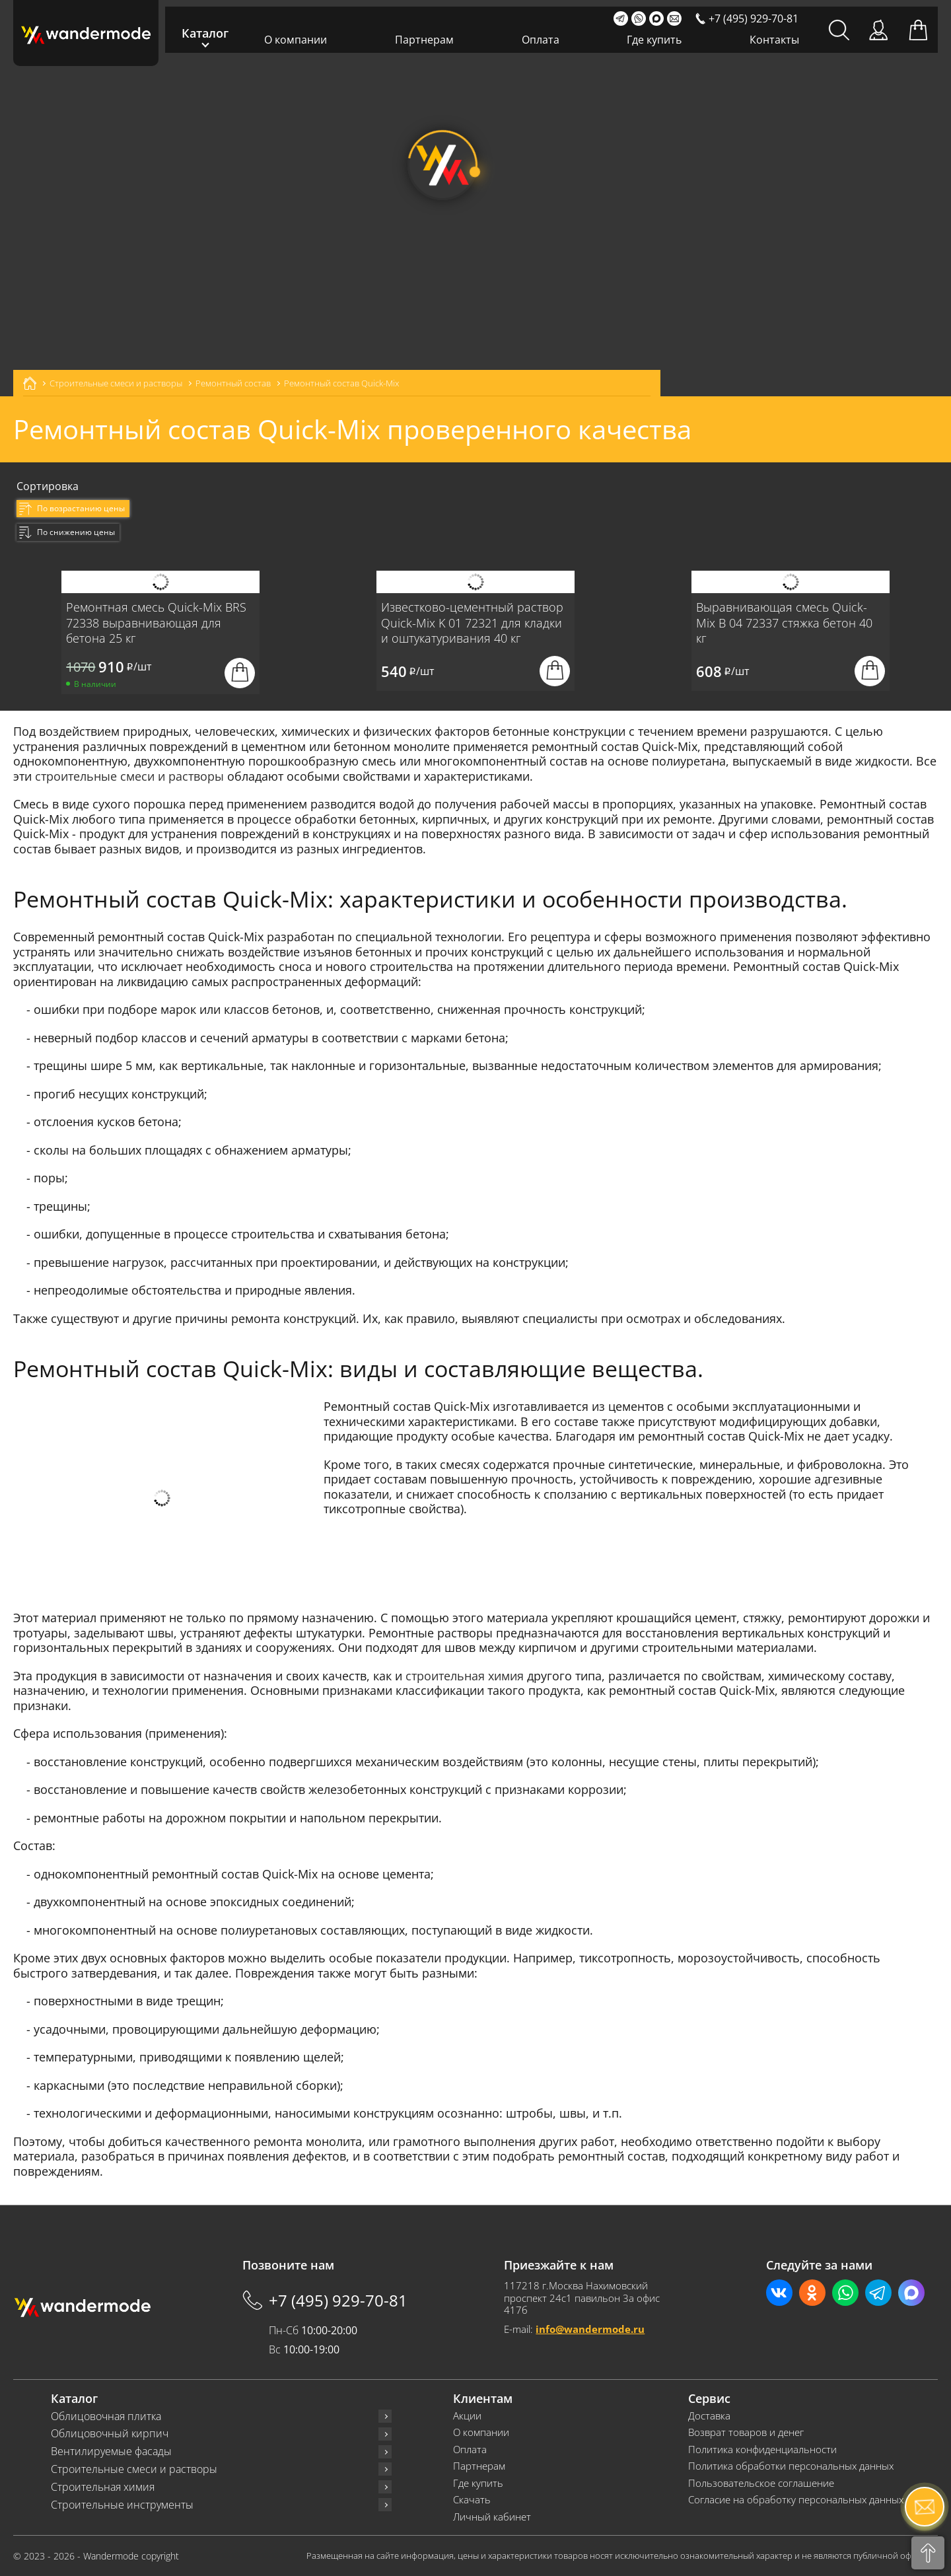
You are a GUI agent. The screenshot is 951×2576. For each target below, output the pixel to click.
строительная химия (464, 1676)
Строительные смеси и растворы (134, 2469)
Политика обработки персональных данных (791, 2466)
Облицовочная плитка (106, 2416)
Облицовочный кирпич (109, 2434)
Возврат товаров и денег (746, 2432)
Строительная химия (103, 2487)
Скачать (472, 2499)
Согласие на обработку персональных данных (795, 2499)
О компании (295, 39)
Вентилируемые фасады (111, 2451)
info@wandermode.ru (590, 2329)
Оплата (540, 39)
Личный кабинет (492, 2517)
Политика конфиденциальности (762, 2449)
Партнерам (424, 39)
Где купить (654, 39)
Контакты (774, 39)
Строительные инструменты (122, 2505)
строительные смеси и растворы (129, 776)
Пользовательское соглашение (761, 2483)
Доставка (709, 2416)
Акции (467, 2416)
